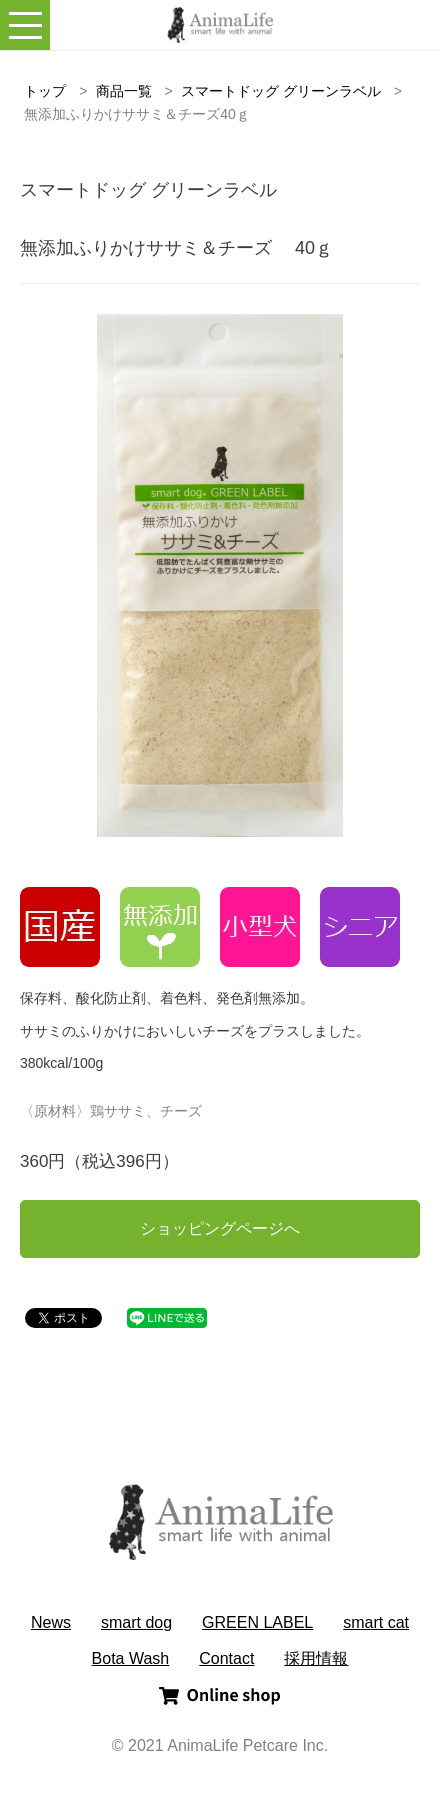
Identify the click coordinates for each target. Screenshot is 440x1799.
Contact (226, 1658)
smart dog (136, 1622)
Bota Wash (131, 1658)
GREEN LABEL (257, 1622)
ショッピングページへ (220, 1228)
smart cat (376, 1622)
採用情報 (316, 1658)
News (51, 1622)
